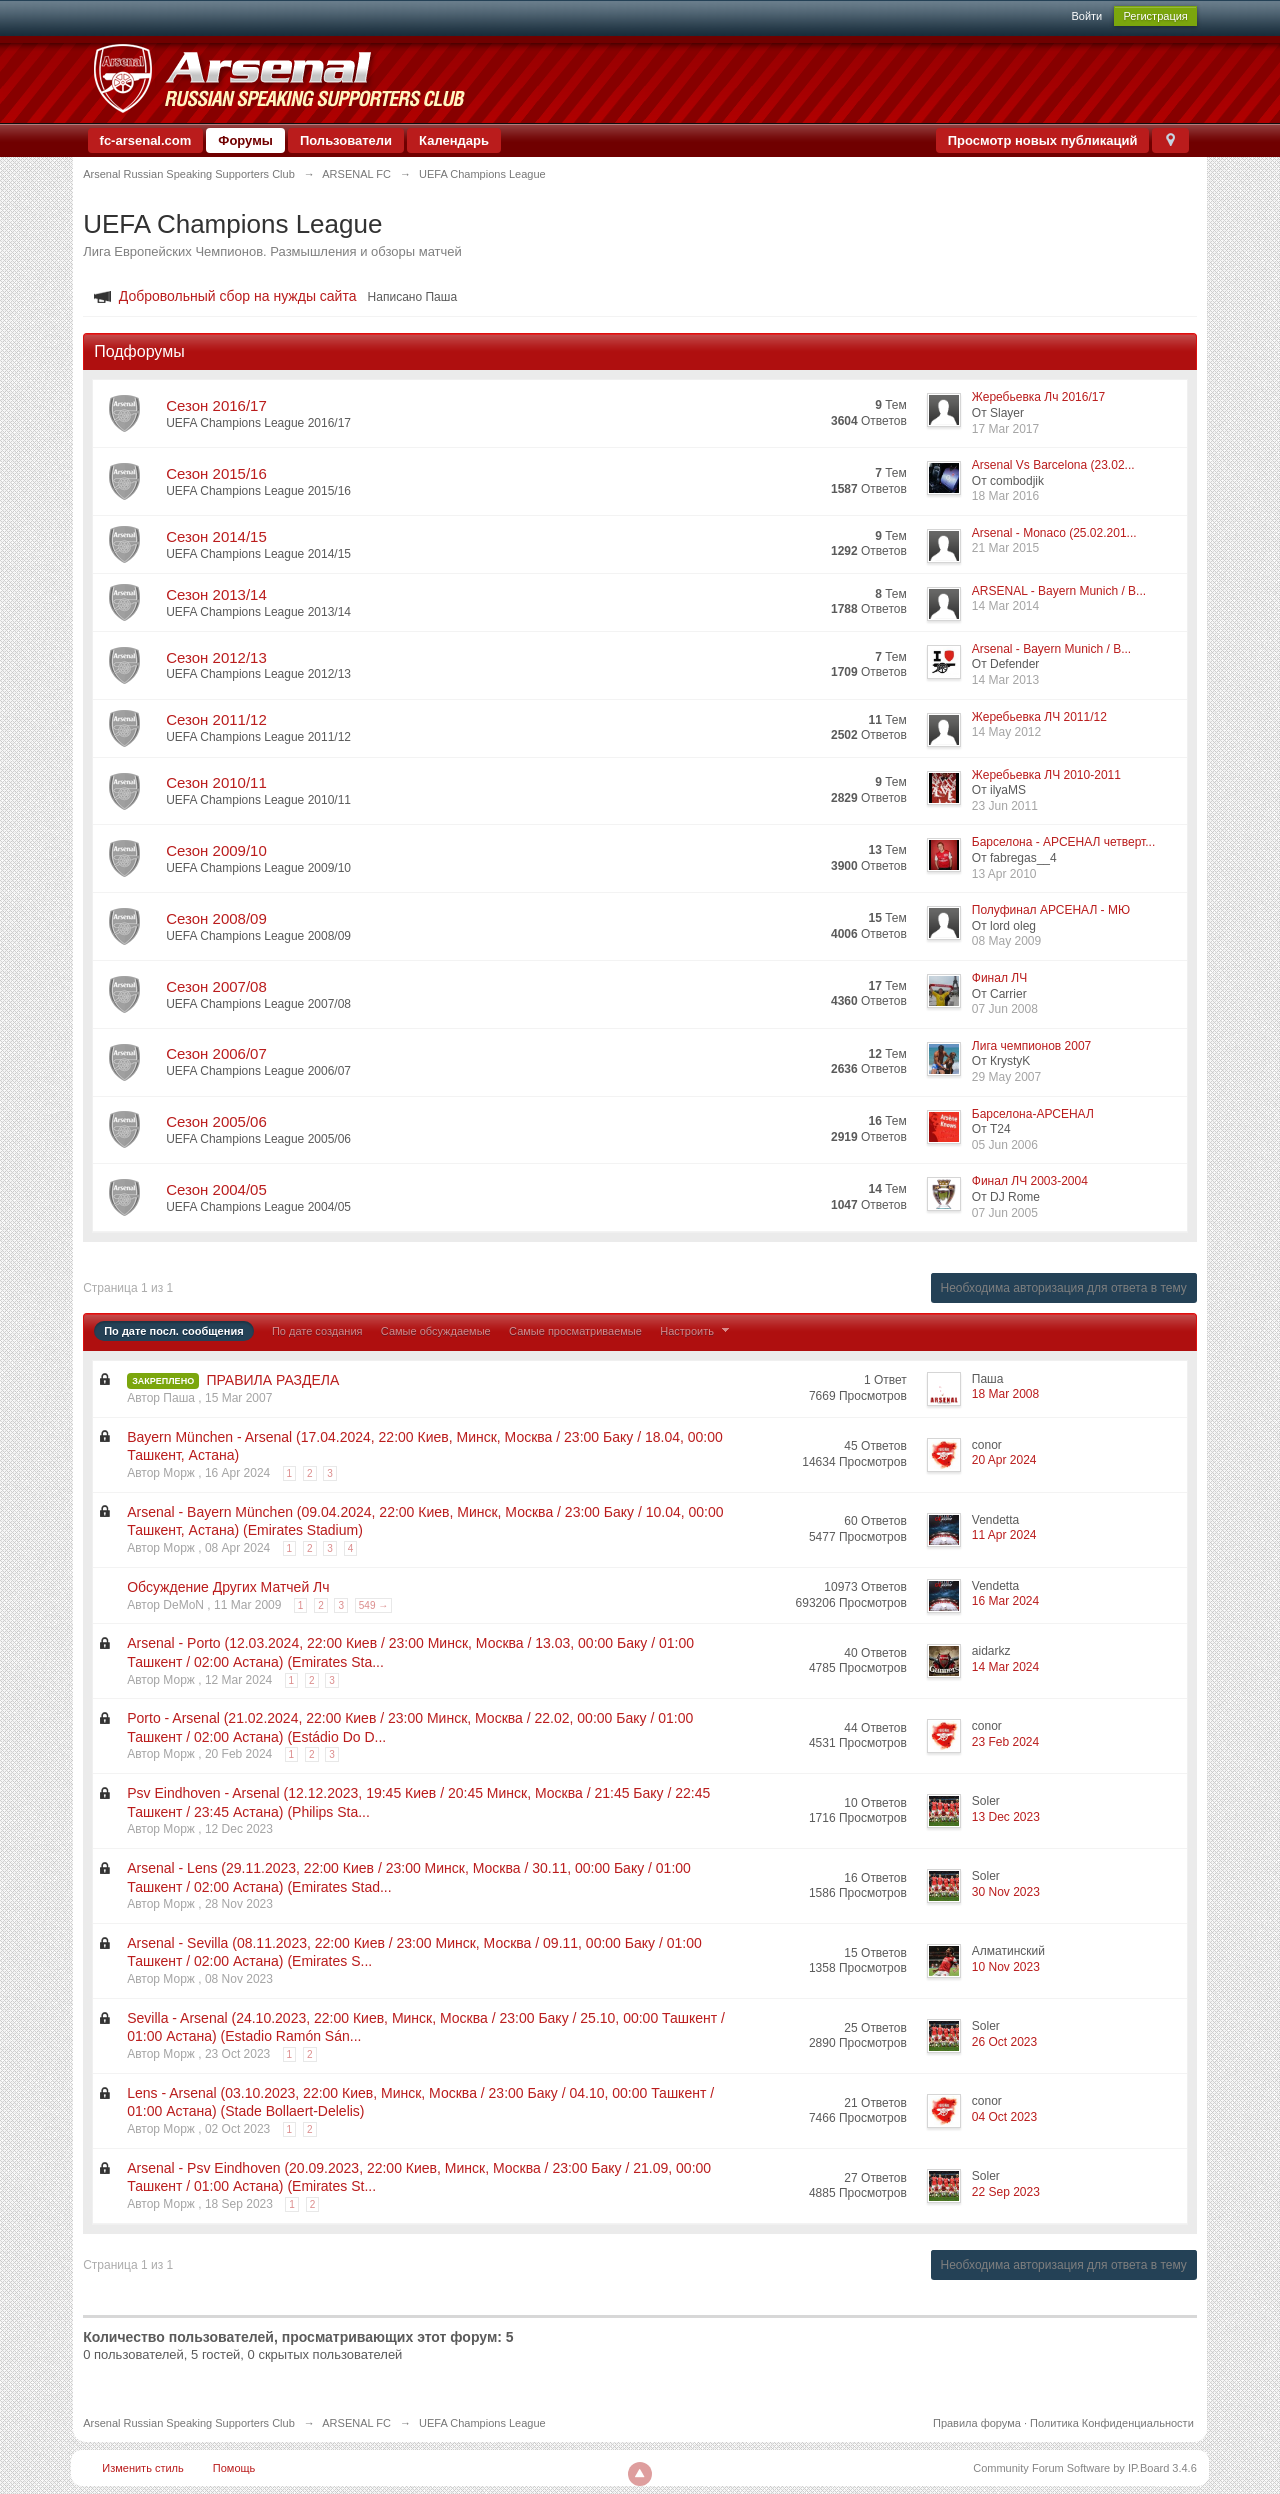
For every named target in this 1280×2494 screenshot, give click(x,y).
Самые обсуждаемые (436, 1331)
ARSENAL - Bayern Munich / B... (1059, 591)
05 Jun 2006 (1005, 1145)
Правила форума (977, 2423)
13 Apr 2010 (1004, 874)
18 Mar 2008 (1005, 1394)
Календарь (454, 140)
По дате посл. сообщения (173, 1331)
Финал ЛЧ (999, 978)
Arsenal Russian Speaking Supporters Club (189, 2423)
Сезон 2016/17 (216, 405)
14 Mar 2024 (1005, 1667)
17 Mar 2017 (1005, 429)
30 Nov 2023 (1006, 1892)
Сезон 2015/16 (216, 473)
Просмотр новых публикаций (1043, 140)
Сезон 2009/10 (216, 850)
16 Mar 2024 (1005, 1601)
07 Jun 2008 (1005, 1009)
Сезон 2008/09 (216, 918)
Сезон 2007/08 (216, 986)
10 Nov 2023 (1006, 1967)
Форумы (245, 140)
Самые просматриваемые (575, 1331)
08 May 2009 (1006, 941)
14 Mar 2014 (1005, 606)
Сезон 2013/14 (216, 594)
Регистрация (1155, 16)
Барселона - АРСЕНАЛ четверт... (1063, 842)
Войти (1086, 16)
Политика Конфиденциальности (1112, 2423)
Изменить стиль (143, 2468)
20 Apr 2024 (1004, 1460)
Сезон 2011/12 (216, 719)
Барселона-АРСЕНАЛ (1033, 1114)
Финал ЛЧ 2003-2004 (1030, 1181)
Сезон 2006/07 (216, 1053)
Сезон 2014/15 (216, 536)
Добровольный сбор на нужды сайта (238, 296)
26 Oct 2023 (1004, 2042)
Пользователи (346, 140)
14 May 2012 (1006, 732)
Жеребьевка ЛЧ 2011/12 (1039, 717)
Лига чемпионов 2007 (1031, 1046)
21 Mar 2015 (1005, 548)
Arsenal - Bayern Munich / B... (1051, 649)
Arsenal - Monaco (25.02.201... (1054, 533)
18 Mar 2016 (1005, 496)
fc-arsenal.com (146, 140)
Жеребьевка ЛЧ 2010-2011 (1046, 775)
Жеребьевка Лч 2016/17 (1038, 397)
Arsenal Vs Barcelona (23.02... (1053, 465)
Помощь (234, 2468)
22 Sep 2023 (1006, 2192)
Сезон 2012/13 (216, 657)
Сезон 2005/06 (216, 1121)
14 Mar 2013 (1005, 680)
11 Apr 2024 (1004, 1535)
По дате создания (317, 1331)
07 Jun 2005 (1005, 1213)
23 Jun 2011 (1005, 806)
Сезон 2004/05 (216, 1189)
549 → (373, 1605)
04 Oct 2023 (1004, 2117)
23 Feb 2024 (1005, 1742)
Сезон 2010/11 (216, 782)
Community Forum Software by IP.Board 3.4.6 (1085, 2468)
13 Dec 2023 (1006, 1817)
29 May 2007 (1006, 1077)
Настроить (697, 1331)
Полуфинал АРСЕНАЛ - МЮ (1051, 910)
